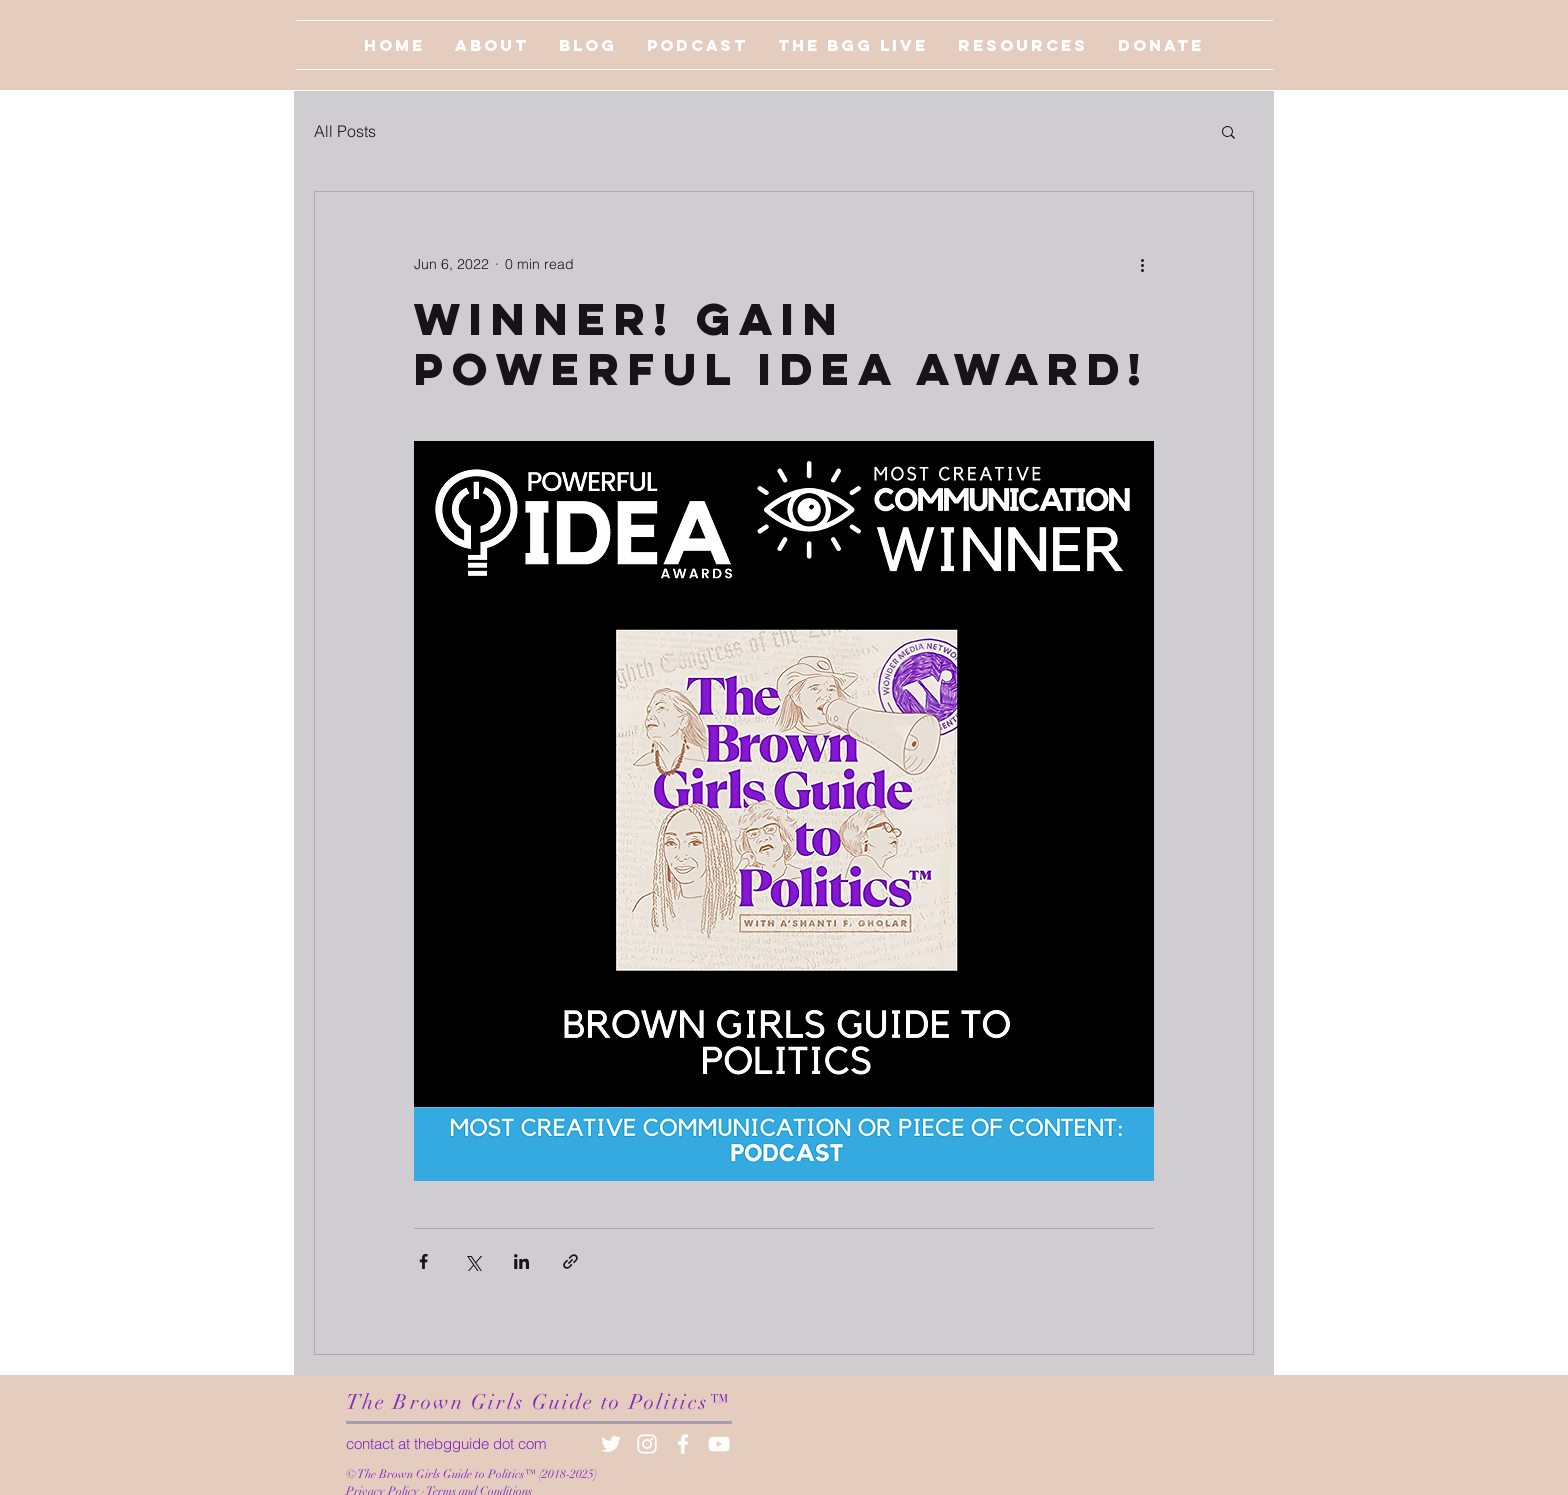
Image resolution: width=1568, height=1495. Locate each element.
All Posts (345, 131)
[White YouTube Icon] (719, 1444)
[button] (1228, 131)
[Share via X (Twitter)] (472, 1261)
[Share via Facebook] (423, 1261)
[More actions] (1142, 264)
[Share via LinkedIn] (521, 1261)
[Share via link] (570, 1261)
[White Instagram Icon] (647, 1444)
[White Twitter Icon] (611, 1444)
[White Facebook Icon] (683, 1444)
